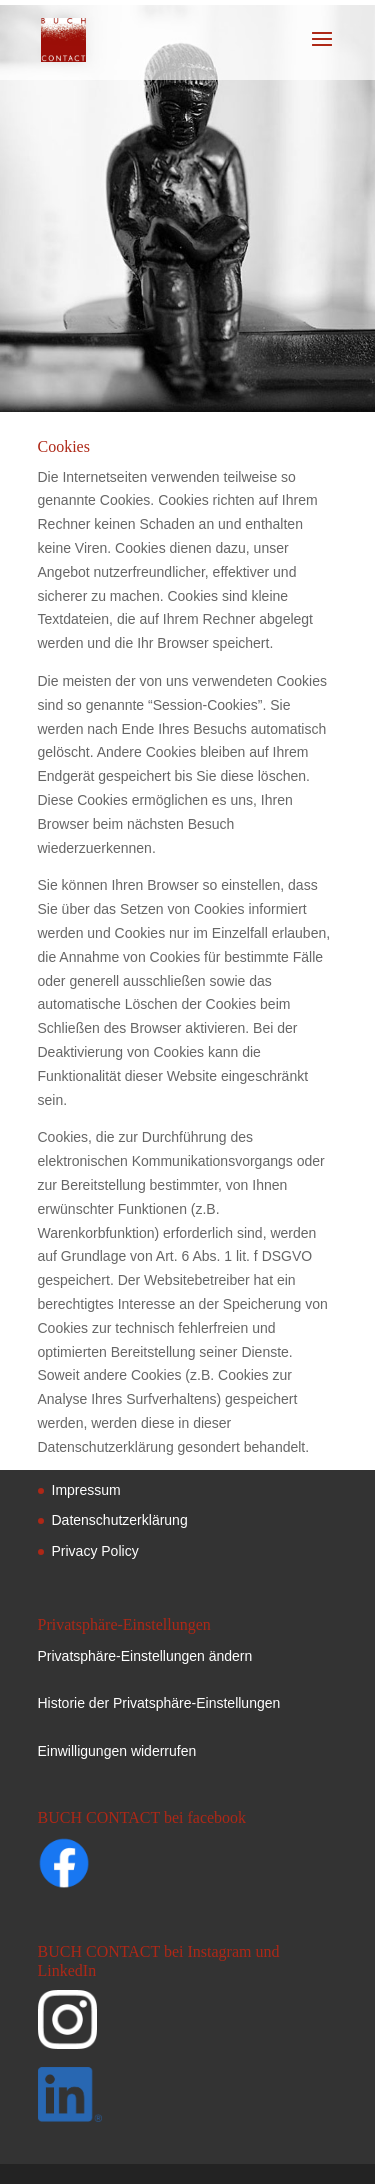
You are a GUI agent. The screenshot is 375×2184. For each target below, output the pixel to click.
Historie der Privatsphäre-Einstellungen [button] (159, 1703)
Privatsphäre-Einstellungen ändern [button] (145, 1656)
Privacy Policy (95, 1551)
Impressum (86, 1490)
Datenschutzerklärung (120, 1520)
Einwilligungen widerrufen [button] (117, 1751)
